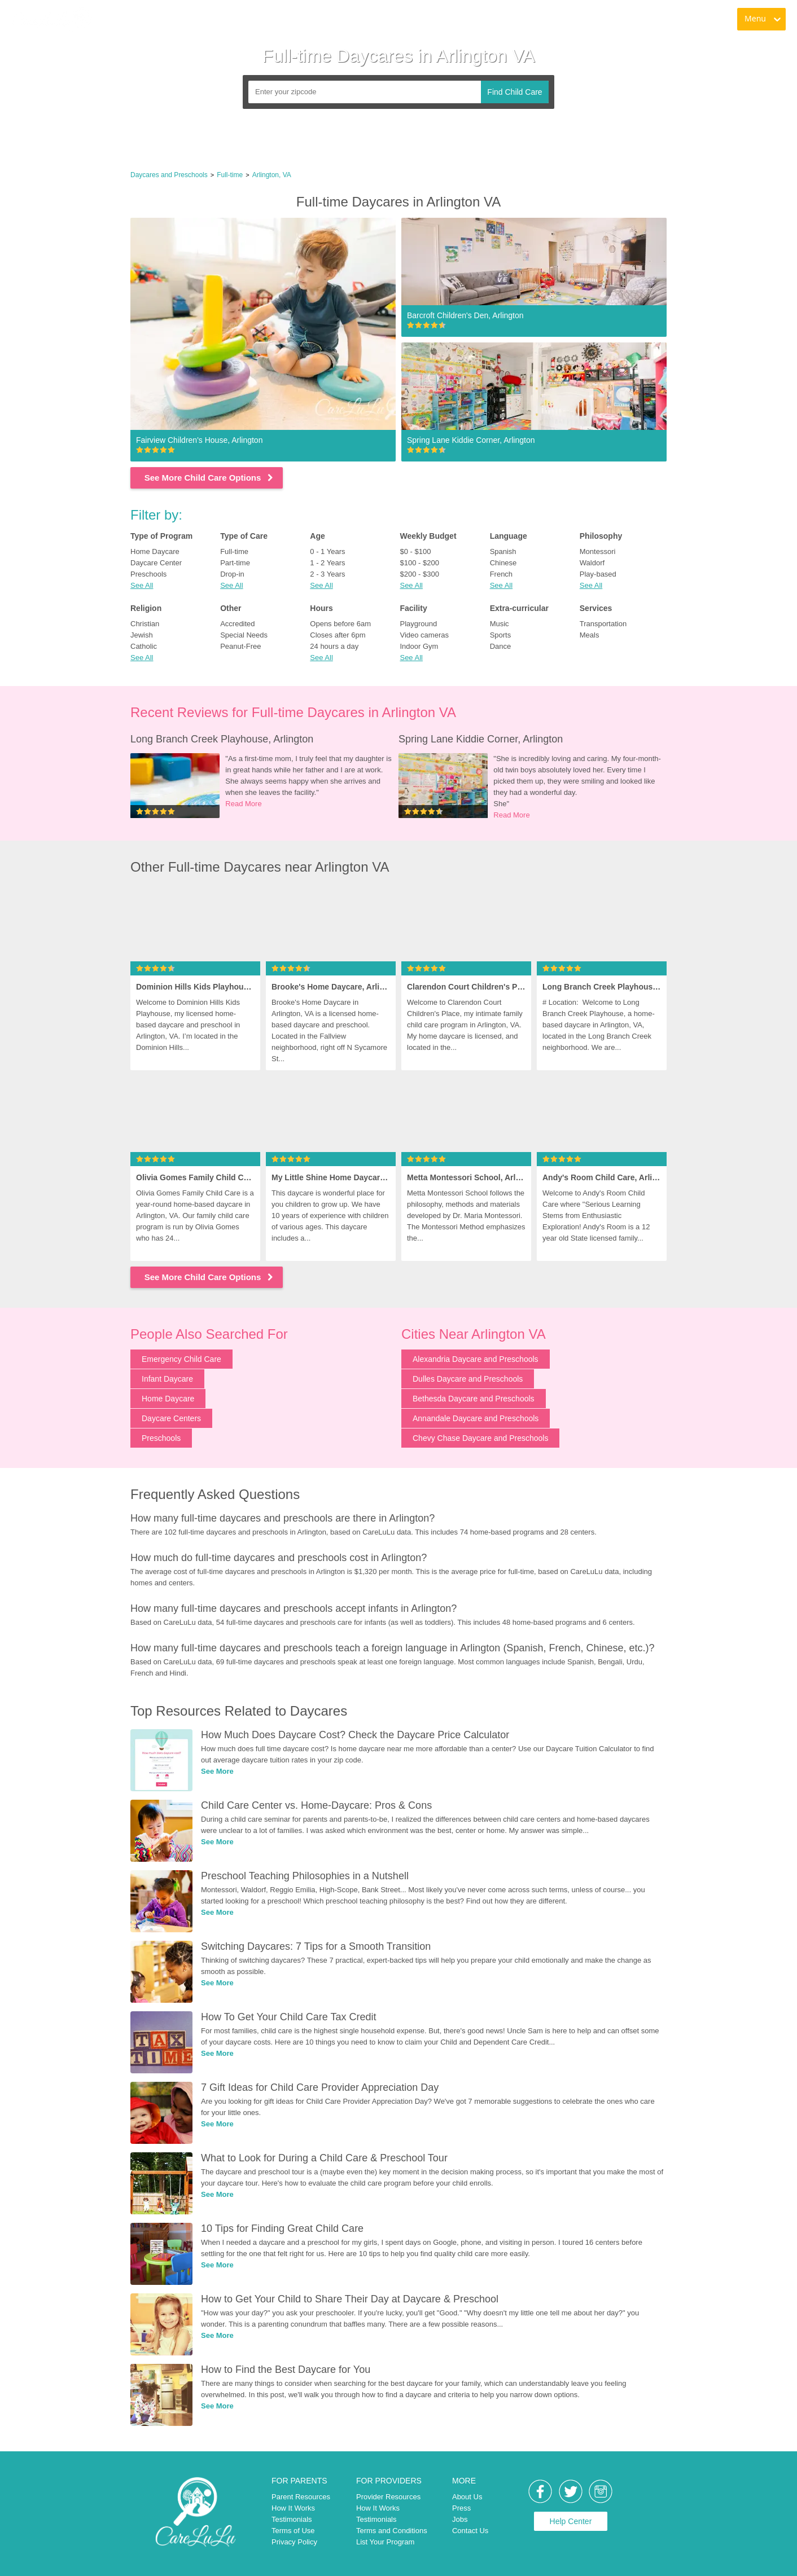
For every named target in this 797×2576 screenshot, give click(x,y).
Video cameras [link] (424, 635)
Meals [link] (589, 635)
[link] (51, 20)
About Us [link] (467, 2497)
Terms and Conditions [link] (391, 2530)
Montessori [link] (598, 551)
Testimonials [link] (291, 2519)
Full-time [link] (230, 175)
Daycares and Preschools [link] (169, 175)
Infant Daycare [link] (167, 1378)
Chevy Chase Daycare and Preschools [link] (480, 1438)
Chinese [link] (503, 563)
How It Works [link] (293, 2508)
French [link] (501, 574)
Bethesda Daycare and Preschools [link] (474, 1398)
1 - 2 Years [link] (327, 563)
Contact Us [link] (470, 2530)
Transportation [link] (603, 623)
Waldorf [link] (592, 563)
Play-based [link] (598, 574)
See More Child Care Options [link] (209, 477)
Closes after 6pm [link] (337, 635)
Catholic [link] (143, 646)
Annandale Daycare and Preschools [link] (475, 1418)
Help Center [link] (571, 2521)
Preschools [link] (148, 574)
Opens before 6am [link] (340, 623)
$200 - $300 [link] (419, 574)
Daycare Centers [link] (171, 1418)
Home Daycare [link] (154, 551)
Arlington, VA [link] (271, 175)
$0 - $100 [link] (415, 551)
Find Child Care (514, 91)
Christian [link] (144, 623)
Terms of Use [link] (293, 2530)
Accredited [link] (237, 623)
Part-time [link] (235, 563)
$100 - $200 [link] (419, 563)
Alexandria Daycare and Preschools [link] (475, 1359)
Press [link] (461, 2508)
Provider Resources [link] (388, 2497)
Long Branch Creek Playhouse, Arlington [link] (221, 739)
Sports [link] (500, 635)
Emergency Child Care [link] (181, 1359)
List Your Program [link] (385, 2542)
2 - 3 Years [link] (327, 574)
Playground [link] (418, 623)
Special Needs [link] (244, 635)
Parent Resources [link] (300, 2497)
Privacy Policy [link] (294, 2542)
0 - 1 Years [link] (327, 551)
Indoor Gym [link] (419, 646)
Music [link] (499, 623)
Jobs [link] (459, 2519)
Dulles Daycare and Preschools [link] (468, 1378)
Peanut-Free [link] (240, 646)
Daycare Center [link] (156, 563)
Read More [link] (243, 803)
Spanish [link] (503, 551)
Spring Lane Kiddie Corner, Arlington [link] (480, 739)
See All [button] (141, 585)
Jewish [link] (141, 635)
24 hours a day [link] (334, 646)
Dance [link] (500, 646)
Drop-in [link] (232, 574)
